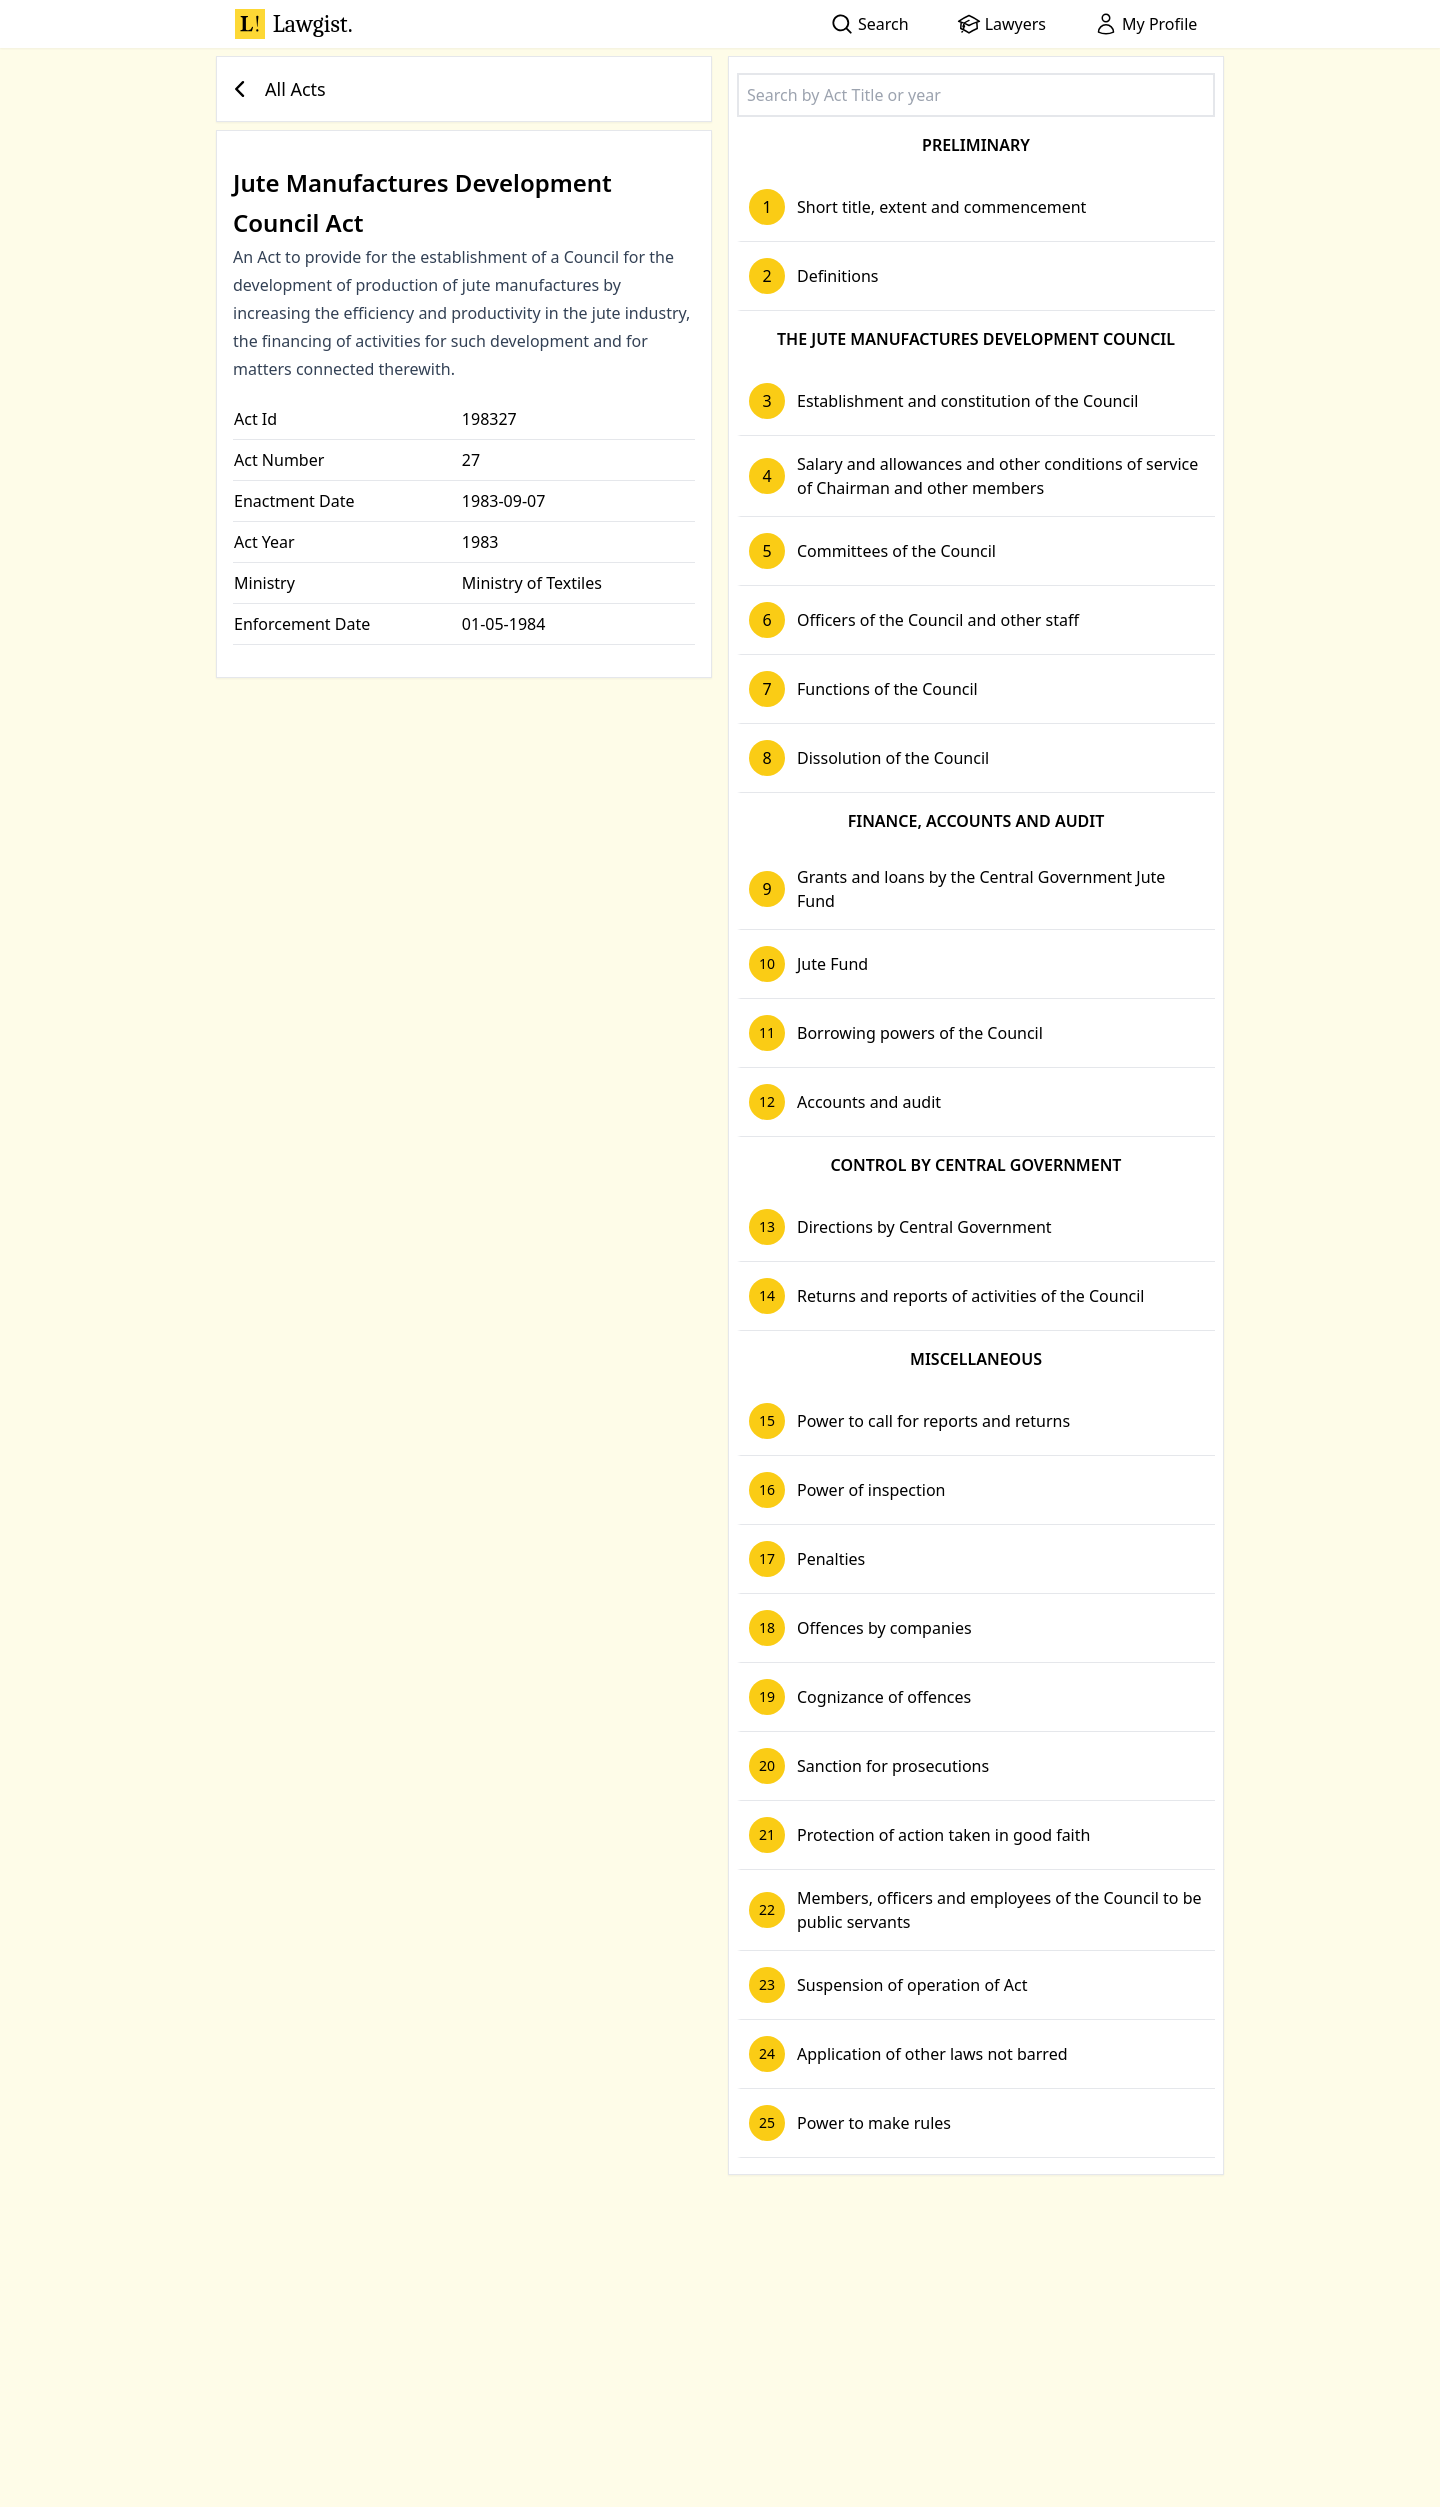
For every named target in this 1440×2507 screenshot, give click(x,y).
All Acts (275, 89)
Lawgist (294, 24)
